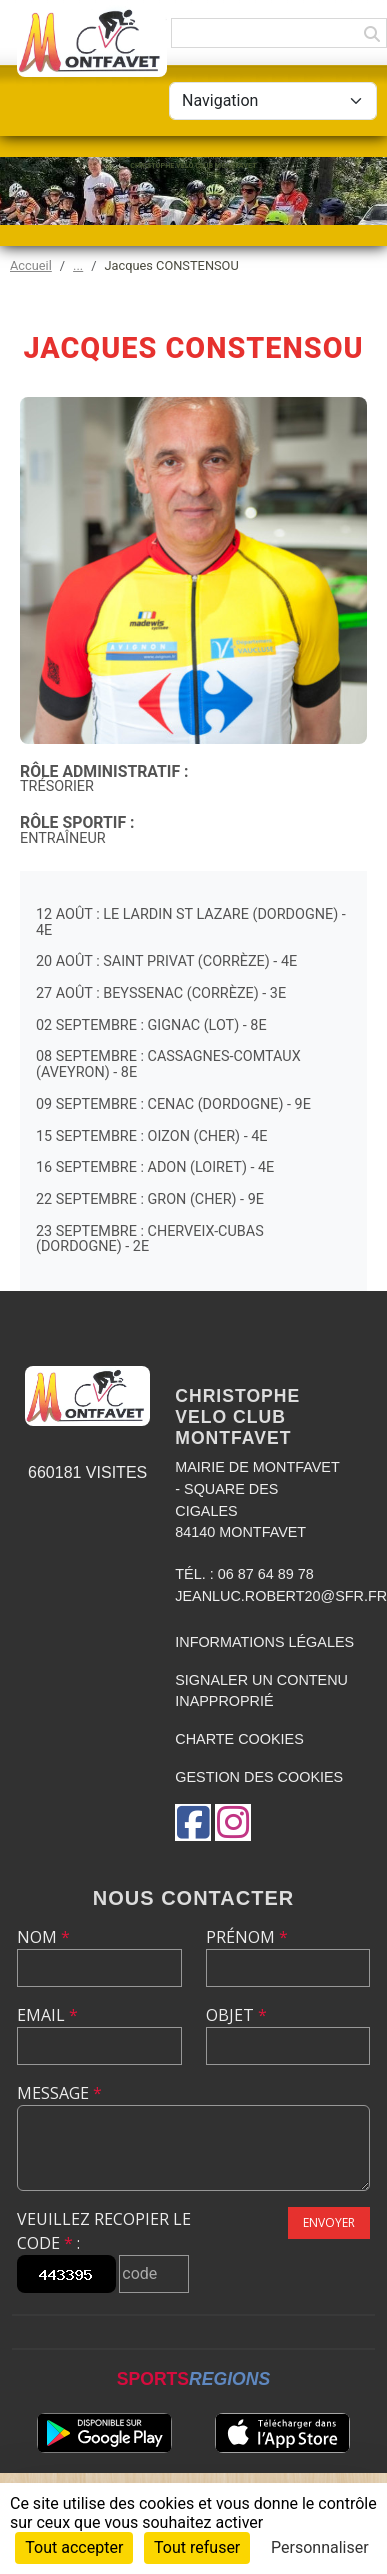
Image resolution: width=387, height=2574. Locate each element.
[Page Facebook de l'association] (193, 1822)
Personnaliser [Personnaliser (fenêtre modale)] (320, 2547)
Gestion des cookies (259, 1777)
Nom (43, 1937)
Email (47, 2015)
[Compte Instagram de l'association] (233, 1822)
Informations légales (264, 1642)
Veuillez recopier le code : (104, 2231)
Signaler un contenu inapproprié (261, 1691)
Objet (236, 2015)
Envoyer (329, 2222)
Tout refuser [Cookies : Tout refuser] (197, 2547)
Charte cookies (239, 1739)
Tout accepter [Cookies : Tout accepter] (74, 2547)
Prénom (247, 1937)
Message (59, 2093)
